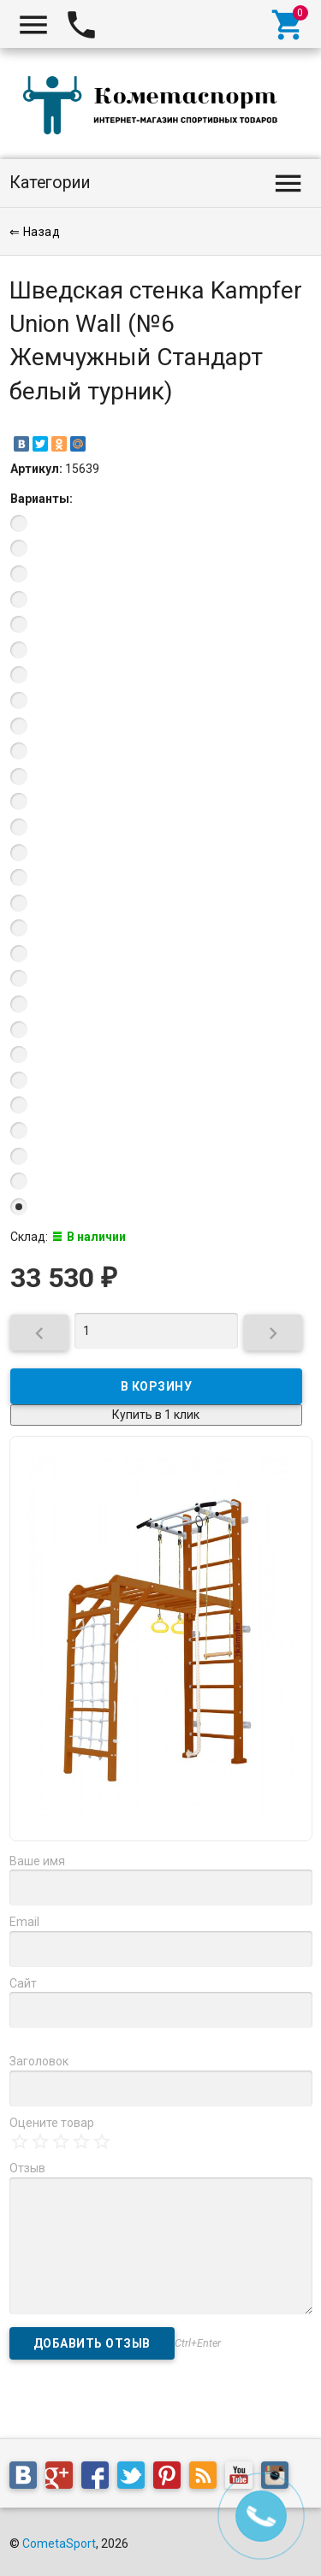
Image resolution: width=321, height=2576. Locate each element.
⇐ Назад (35, 232)
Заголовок (38, 2061)
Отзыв (27, 2168)
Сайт (23, 1983)
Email (24, 1922)
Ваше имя (37, 1861)
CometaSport (59, 2543)
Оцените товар (51, 2123)
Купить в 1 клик (155, 1414)
